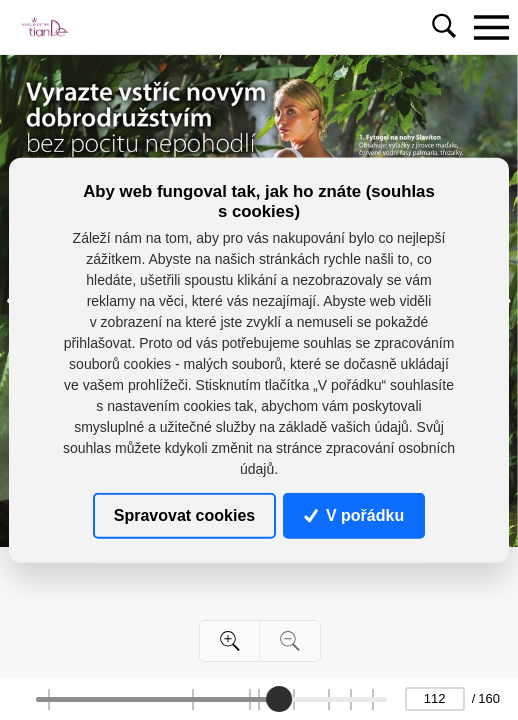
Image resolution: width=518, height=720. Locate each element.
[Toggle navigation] (491, 27)
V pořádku (354, 515)
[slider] (279, 699)
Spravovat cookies (184, 515)
